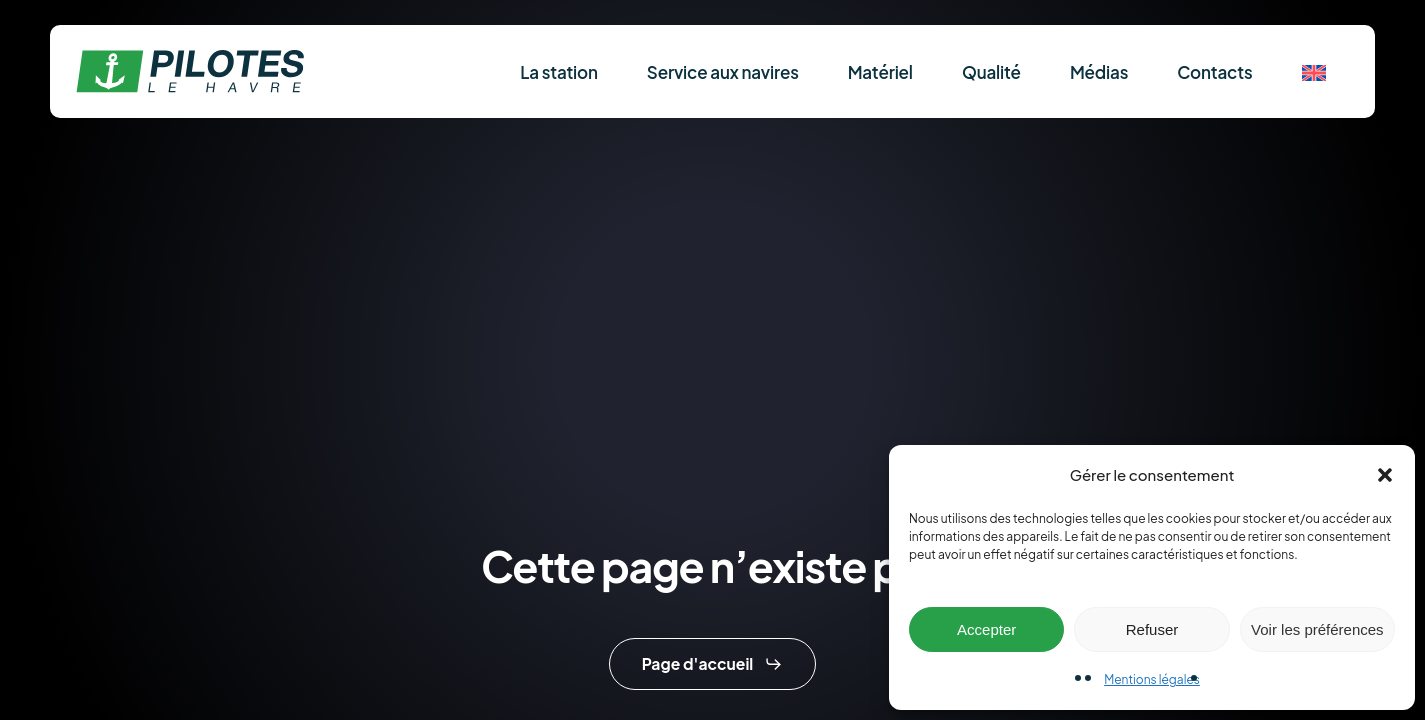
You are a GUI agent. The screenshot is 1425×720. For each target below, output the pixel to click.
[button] (1385, 475)
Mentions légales (1152, 679)
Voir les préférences (1317, 629)
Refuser (1152, 629)
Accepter (986, 629)
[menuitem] (1314, 71)
